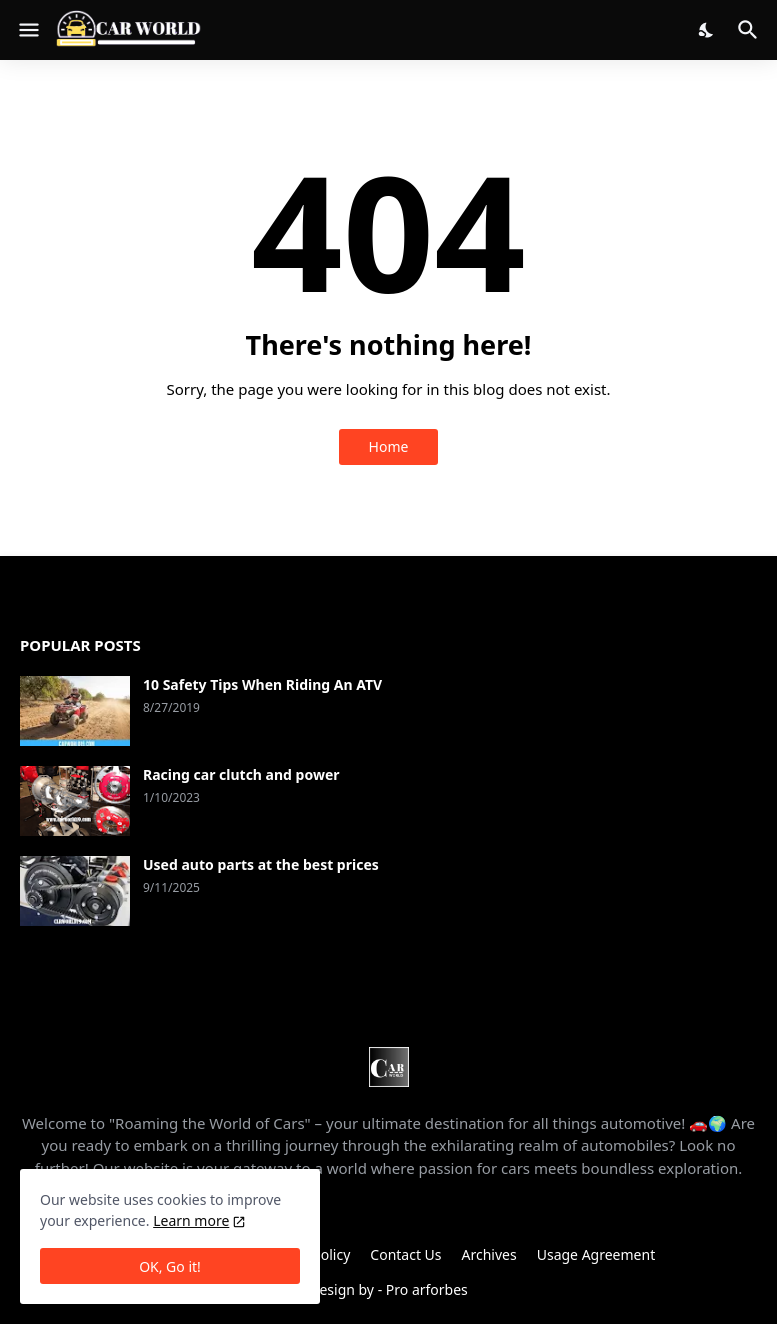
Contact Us (405, 1254)
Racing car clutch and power (241, 775)
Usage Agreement (596, 1254)
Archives (489, 1254)
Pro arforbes (427, 1289)
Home (389, 446)
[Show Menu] (27, 30)
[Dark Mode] (707, 30)
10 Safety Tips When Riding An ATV (262, 685)
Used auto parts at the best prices (261, 865)
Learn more (191, 1220)
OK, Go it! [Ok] (170, 1266)
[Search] (750, 30)
